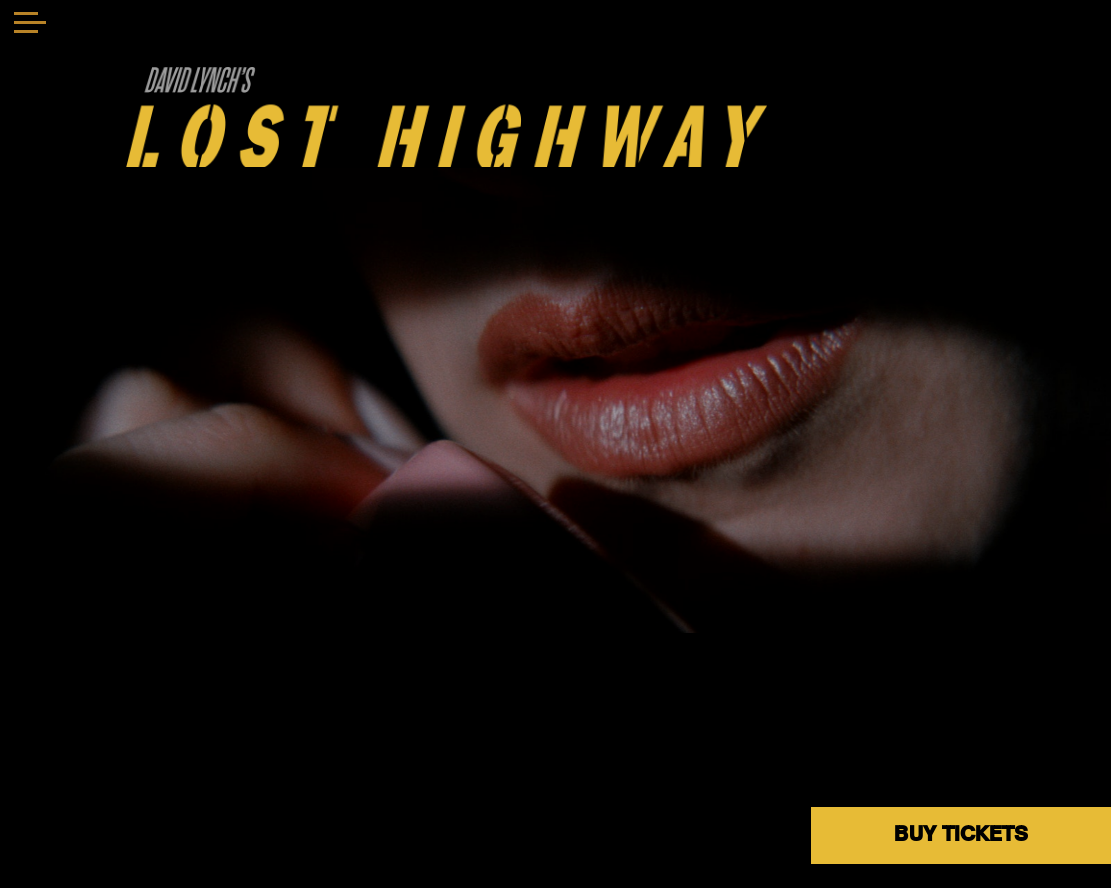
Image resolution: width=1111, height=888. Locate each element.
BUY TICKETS (961, 834)
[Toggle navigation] (30, 25)
